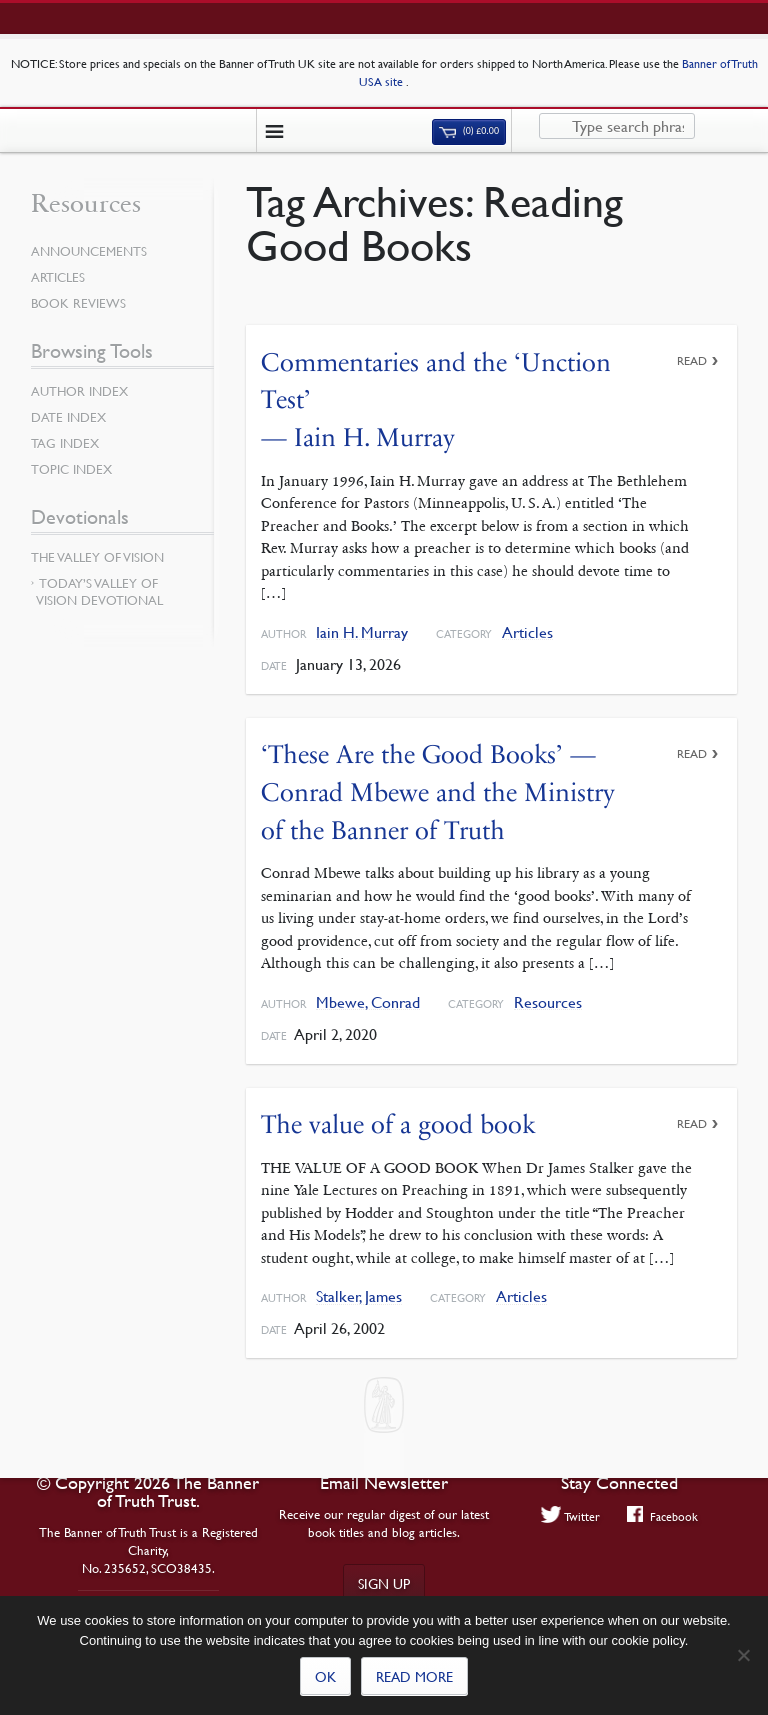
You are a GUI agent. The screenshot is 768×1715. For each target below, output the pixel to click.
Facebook (662, 1516)
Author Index (79, 391)
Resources (548, 1002)
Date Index (68, 417)
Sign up (384, 1583)
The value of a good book (398, 1124)
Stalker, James (359, 1296)
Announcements (89, 251)
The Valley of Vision (97, 557)
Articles (527, 632)
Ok (325, 1676)
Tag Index (65, 443)
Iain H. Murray (362, 632)
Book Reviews (78, 303)
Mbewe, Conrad (368, 1002)
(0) (469, 131)
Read (692, 360)
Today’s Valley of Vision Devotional (99, 591)
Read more (414, 1676)
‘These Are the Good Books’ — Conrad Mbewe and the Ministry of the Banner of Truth (438, 792)
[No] (743, 1655)
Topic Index (71, 469)
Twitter (571, 1516)
